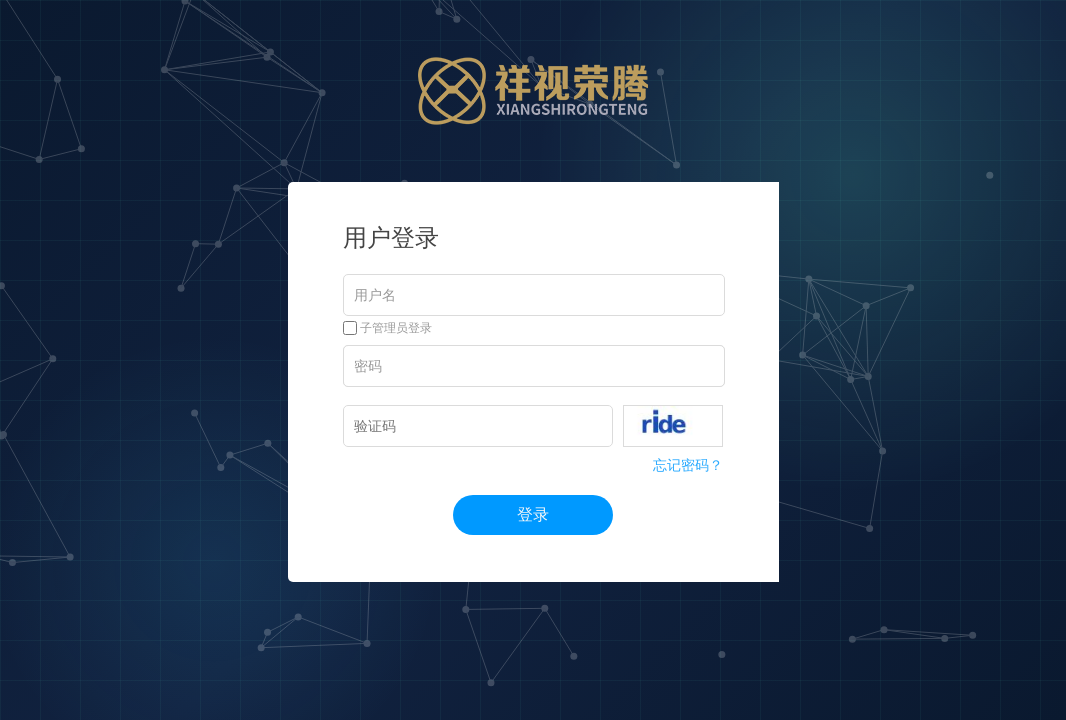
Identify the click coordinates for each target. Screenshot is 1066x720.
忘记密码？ (688, 465)
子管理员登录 (387, 328)
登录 (533, 514)
